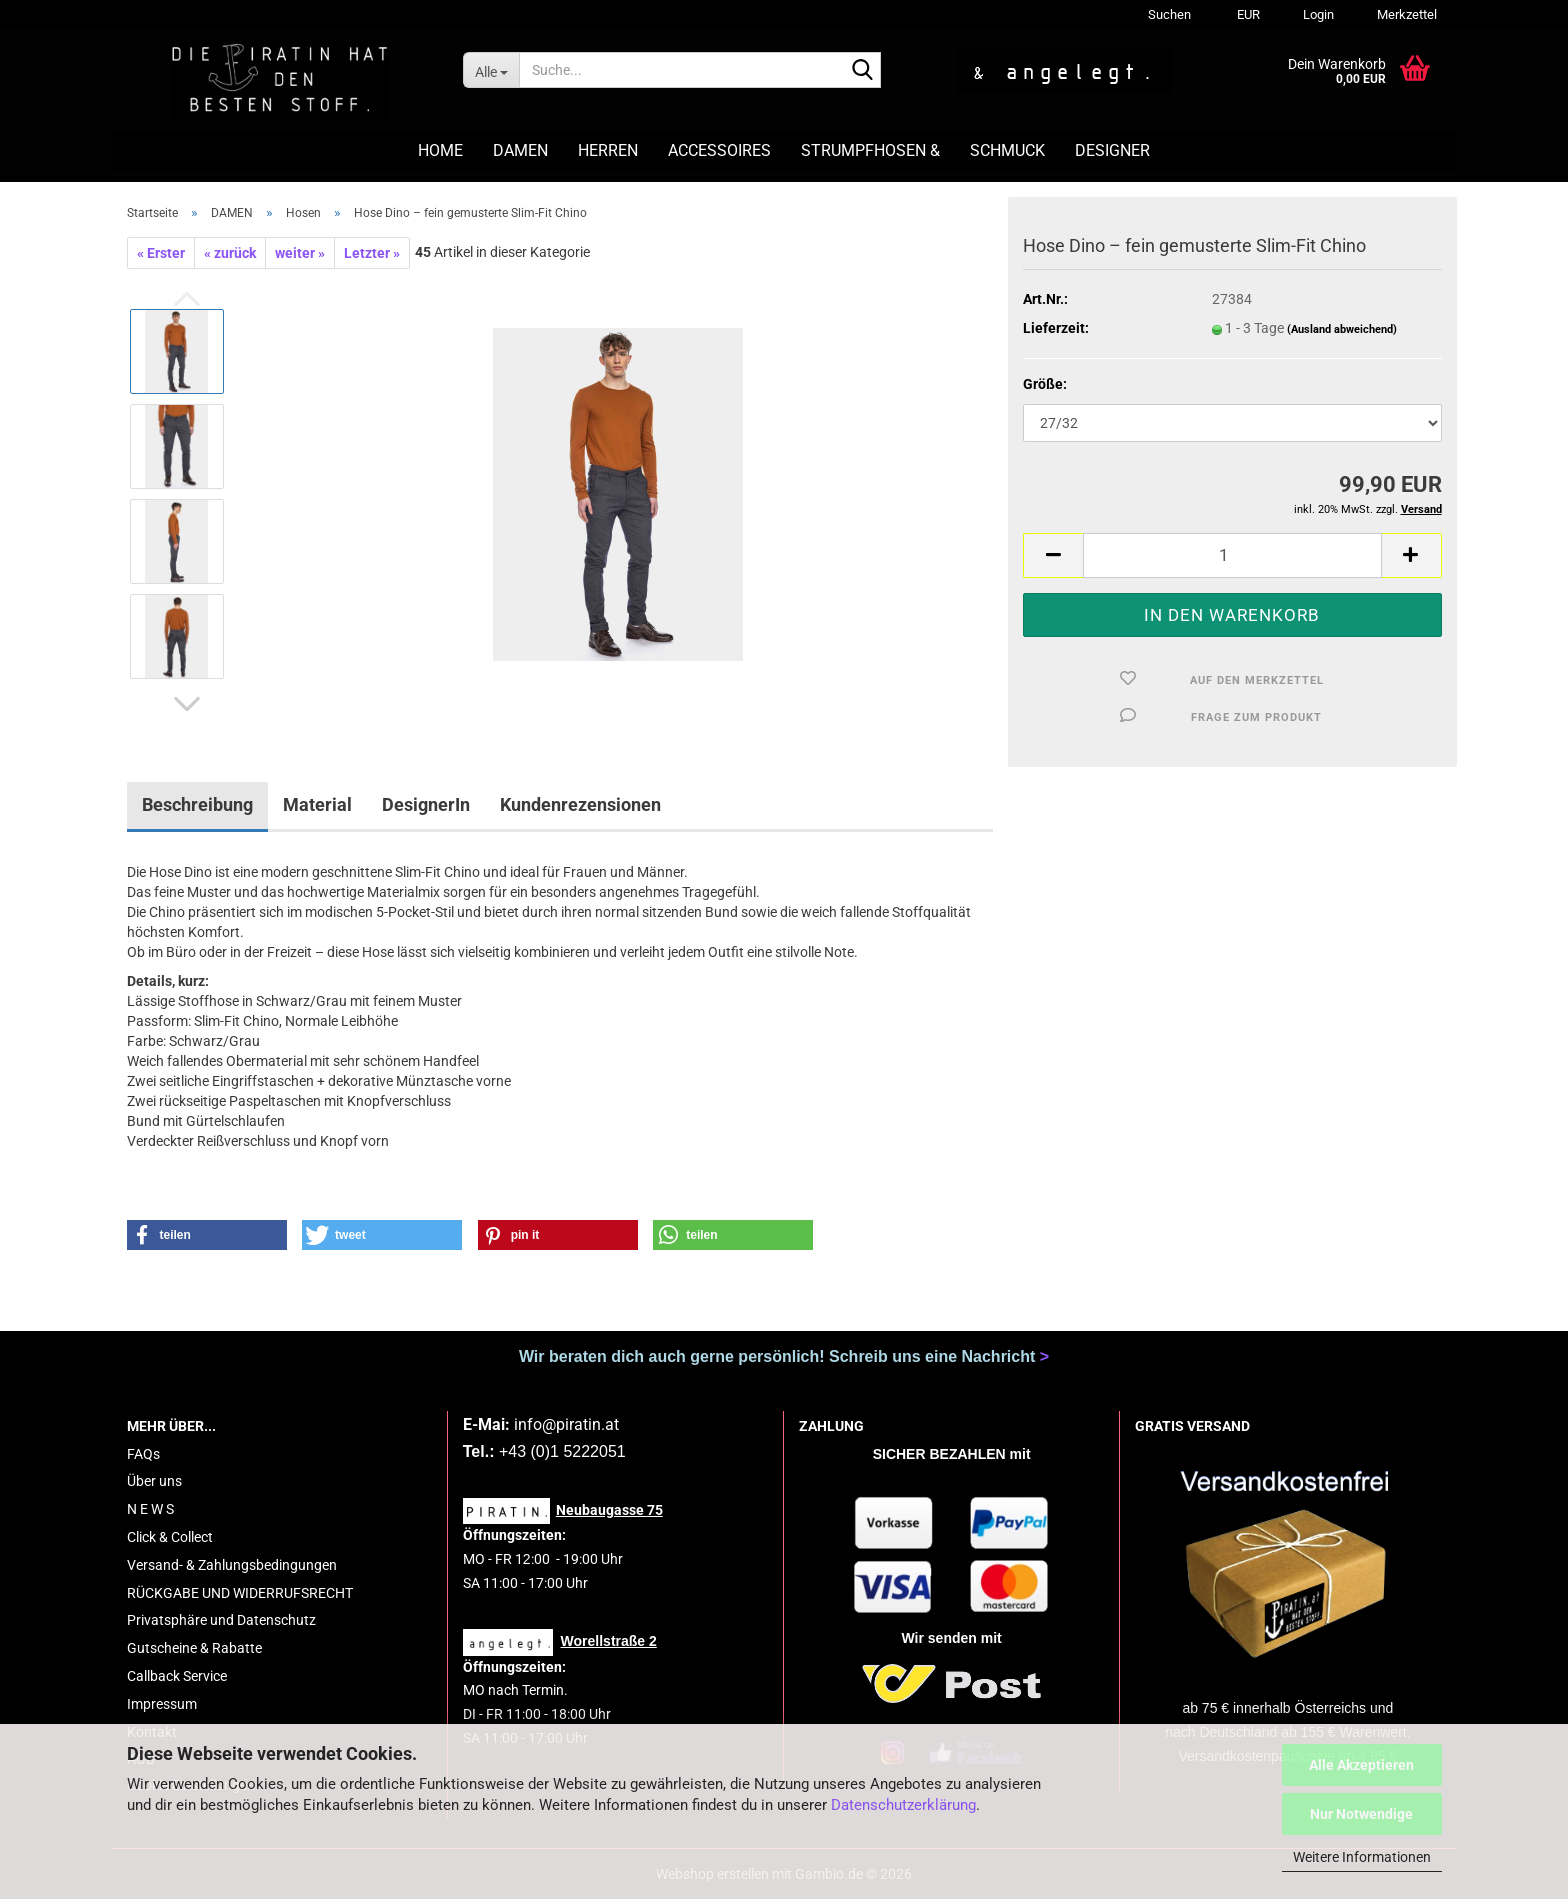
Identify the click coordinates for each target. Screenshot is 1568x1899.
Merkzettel (1405, 14)
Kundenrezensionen (580, 804)
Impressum (162, 1704)
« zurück (230, 253)
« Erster (161, 253)
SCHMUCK (1007, 150)
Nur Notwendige (1361, 1814)
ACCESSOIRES (719, 150)
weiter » (300, 253)
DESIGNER (1112, 150)
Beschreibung (197, 804)
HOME (440, 150)
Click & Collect (170, 1537)
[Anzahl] (1232, 555)
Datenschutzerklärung (903, 1805)
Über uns (154, 1481)
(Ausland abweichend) (1342, 329)
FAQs (143, 1454)
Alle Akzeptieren (1361, 1765)
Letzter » (372, 253)
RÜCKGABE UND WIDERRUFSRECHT (240, 1593)
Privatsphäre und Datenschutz (221, 1620)
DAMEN (520, 150)
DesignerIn (426, 804)
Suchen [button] (1169, 14)
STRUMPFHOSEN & (870, 150)
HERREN (608, 150)
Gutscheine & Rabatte (194, 1648)
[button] (1245, 15)
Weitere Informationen (1362, 1857)
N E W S (150, 1509)
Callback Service (177, 1676)
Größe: (1045, 384)
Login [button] (1317, 14)
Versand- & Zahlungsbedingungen (232, 1565)
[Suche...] (491, 70)
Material (317, 804)
